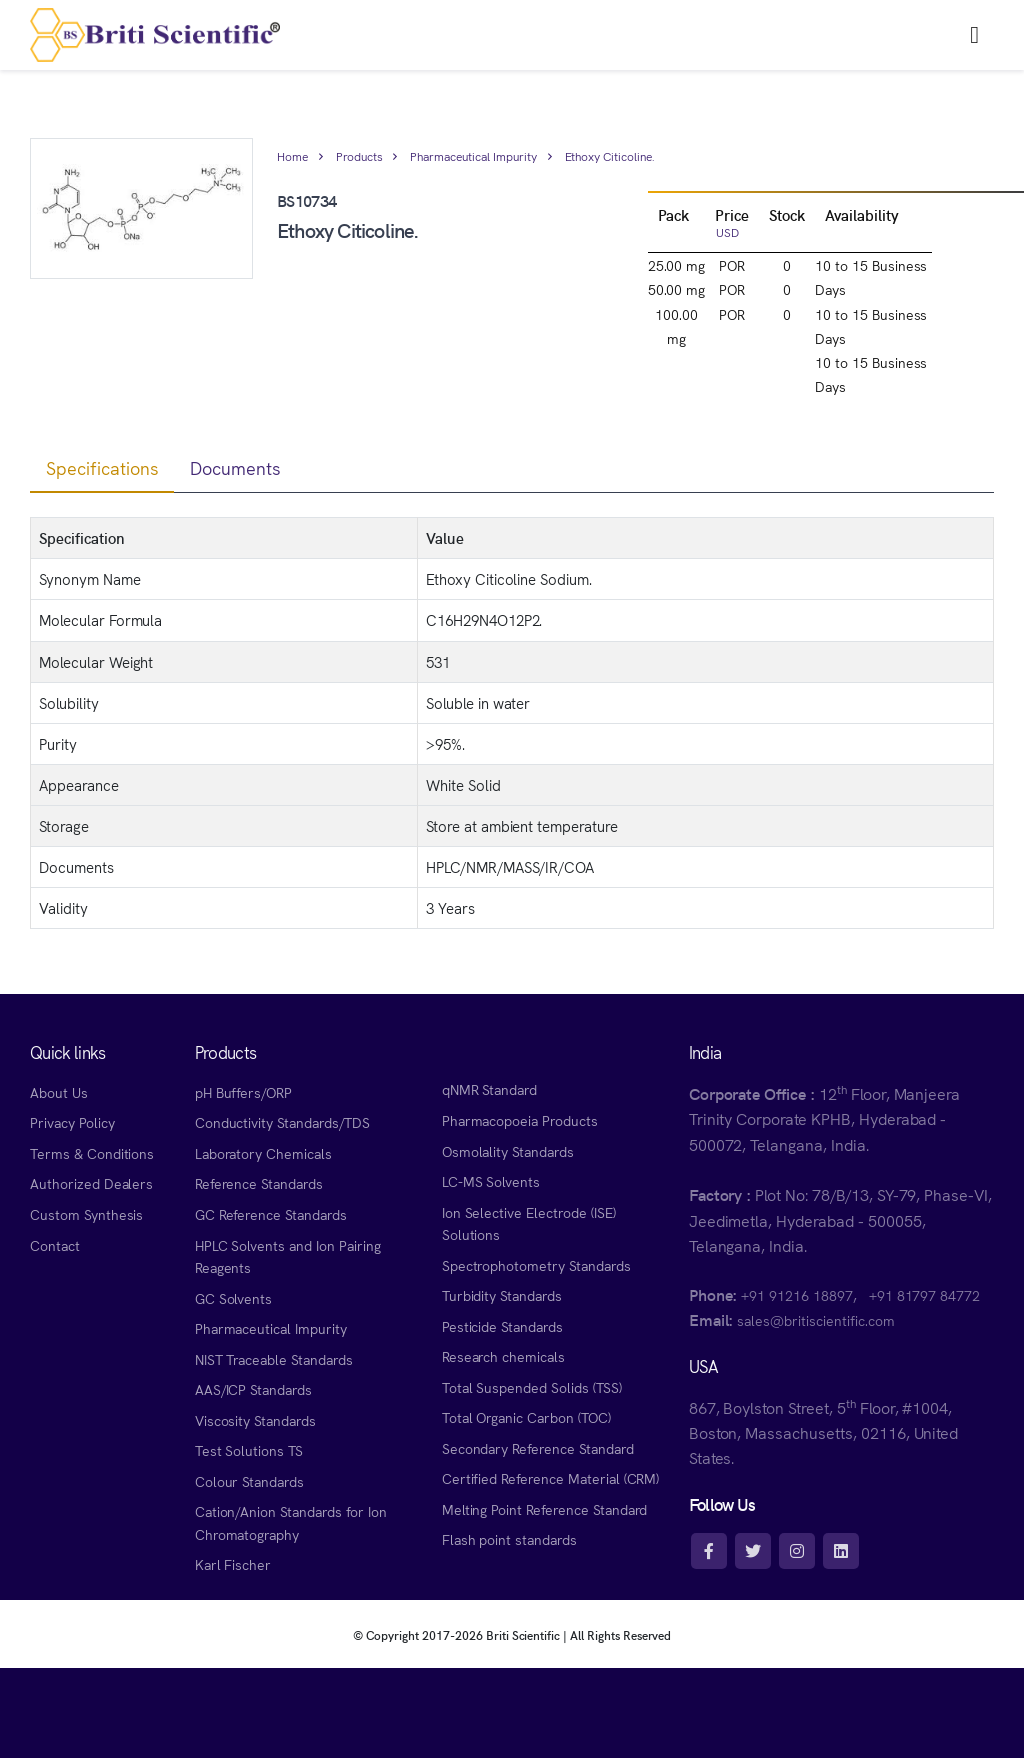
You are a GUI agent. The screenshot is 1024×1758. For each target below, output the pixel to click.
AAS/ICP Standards (253, 1389)
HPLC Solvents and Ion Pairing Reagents (288, 1256)
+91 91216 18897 (796, 1295)
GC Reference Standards (271, 1214)
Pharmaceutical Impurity (473, 155)
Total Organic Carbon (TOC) (526, 1417)
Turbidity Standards (502, 1295)
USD (727, 231)
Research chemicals (503, 1356)
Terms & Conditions (92, 1153)
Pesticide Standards (502, 1326)
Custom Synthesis (86, 1214)
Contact (55, 1245)
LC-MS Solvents (491, 1181)
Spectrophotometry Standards (536, 1265)
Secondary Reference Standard (538, 1448)
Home (292, 155)
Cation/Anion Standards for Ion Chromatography (291, 1522)
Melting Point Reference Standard (545, 1509)
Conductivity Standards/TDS (282, 1122)
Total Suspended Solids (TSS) (532, 1387)
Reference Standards (259, 1183)
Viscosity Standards (255, 1420)
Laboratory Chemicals (263, 1153)
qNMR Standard (490, 1089)
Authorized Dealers (91, 1183)
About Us (59, 1092)
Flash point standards (509, 1539)
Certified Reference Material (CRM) (551, 1478)
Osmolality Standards (508, 1151)
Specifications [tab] (102, 467)
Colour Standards (249, 1481)
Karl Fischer (233, 1564)
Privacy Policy (72, 1122)
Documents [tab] (235, 467)
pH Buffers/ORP (243, 1092)
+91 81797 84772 (924, 1295)
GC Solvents (234, 1298)
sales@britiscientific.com (815, 1320)
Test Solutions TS (249, 1450)
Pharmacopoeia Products (520, 1120)
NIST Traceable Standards (274, 1359)
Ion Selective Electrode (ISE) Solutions (529, 1223)
